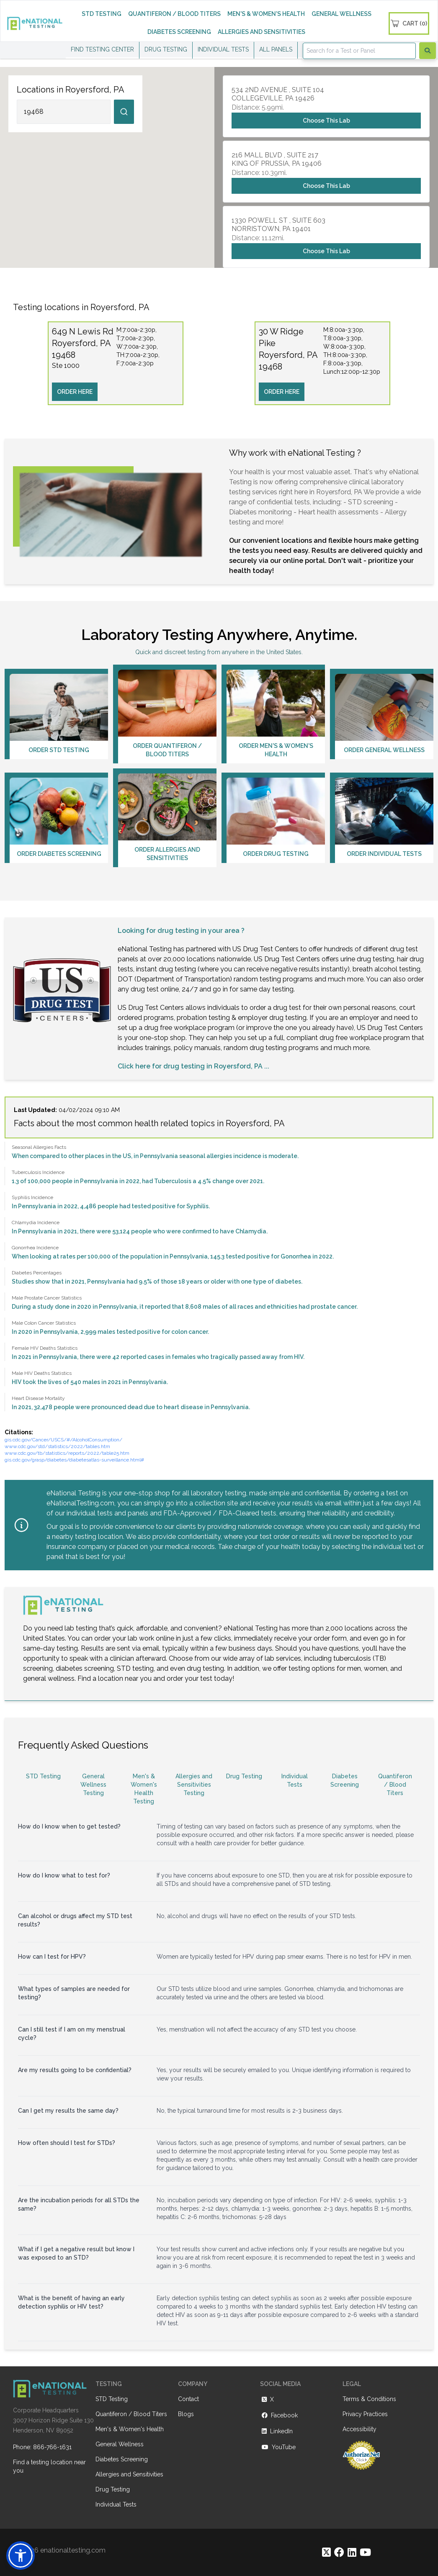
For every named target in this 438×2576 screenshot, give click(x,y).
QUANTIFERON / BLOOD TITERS (174, 13)
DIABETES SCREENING (179, 31)
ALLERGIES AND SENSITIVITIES (261, 31)
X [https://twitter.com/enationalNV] (267, 2399)
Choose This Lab (326, 120)
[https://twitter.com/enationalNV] (326, 2552)
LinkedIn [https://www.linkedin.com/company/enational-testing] (276, 2431)
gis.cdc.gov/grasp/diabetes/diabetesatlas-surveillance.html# (74, 1460)
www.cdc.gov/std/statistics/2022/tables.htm (57, 1446)
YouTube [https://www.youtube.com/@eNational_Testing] (278, 2447)
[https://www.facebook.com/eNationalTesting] (339, 2552)
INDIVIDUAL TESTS (223, 49)
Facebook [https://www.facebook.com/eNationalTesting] (279, 2415)
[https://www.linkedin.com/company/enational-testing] (352, 2552)
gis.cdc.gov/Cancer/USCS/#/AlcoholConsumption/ (63, 1440)
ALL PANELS (275, 49)
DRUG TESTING (165, 49)
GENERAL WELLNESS (341, 13)
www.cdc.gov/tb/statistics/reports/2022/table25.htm (67, 1453)
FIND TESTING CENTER (102, 49)
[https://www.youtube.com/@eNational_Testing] (365, 2552)
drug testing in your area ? (201, 931)
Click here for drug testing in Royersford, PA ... (193, 1066)
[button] (20, 2555)
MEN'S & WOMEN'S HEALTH (266, 13)
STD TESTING (101, 13)
